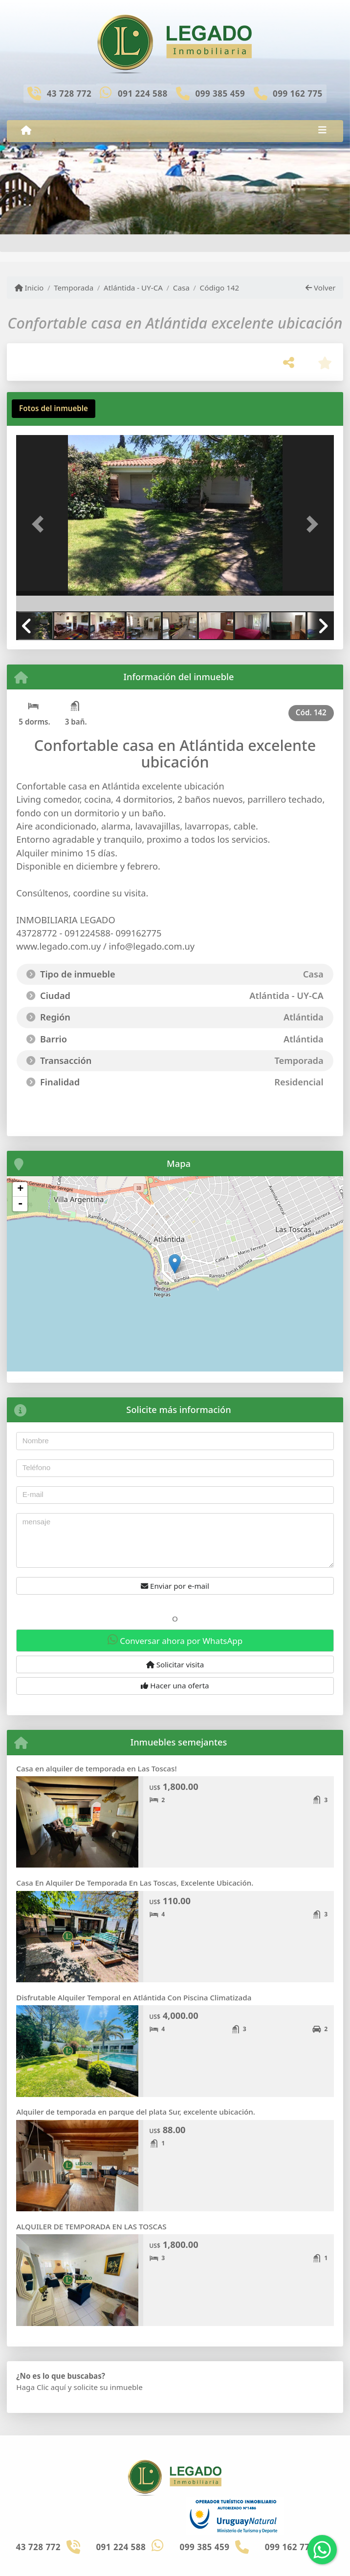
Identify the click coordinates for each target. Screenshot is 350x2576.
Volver (320, 287)
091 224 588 (143, 93)
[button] (40, 524)
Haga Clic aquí (41, 2387)
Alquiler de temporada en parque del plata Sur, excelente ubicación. (135, 2112)
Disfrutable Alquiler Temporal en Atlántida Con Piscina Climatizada (133, 1997)
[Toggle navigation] (322, 131)
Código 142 (220, 287)
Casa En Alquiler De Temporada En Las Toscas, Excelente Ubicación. (134, 1883)
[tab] (53, 408)
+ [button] (20, 1189)
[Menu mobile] (26, 130)
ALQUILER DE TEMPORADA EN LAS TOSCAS (91, 2226)
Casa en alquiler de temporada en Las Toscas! (96, 1768)
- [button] (20, 1204)
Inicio (29, 287)
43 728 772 (69, 93)
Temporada (73, 287)
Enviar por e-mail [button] (175, 1586)
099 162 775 (298, 93)
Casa (181, 287)
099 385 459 (220, 93)
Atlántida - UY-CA (133, 287)
